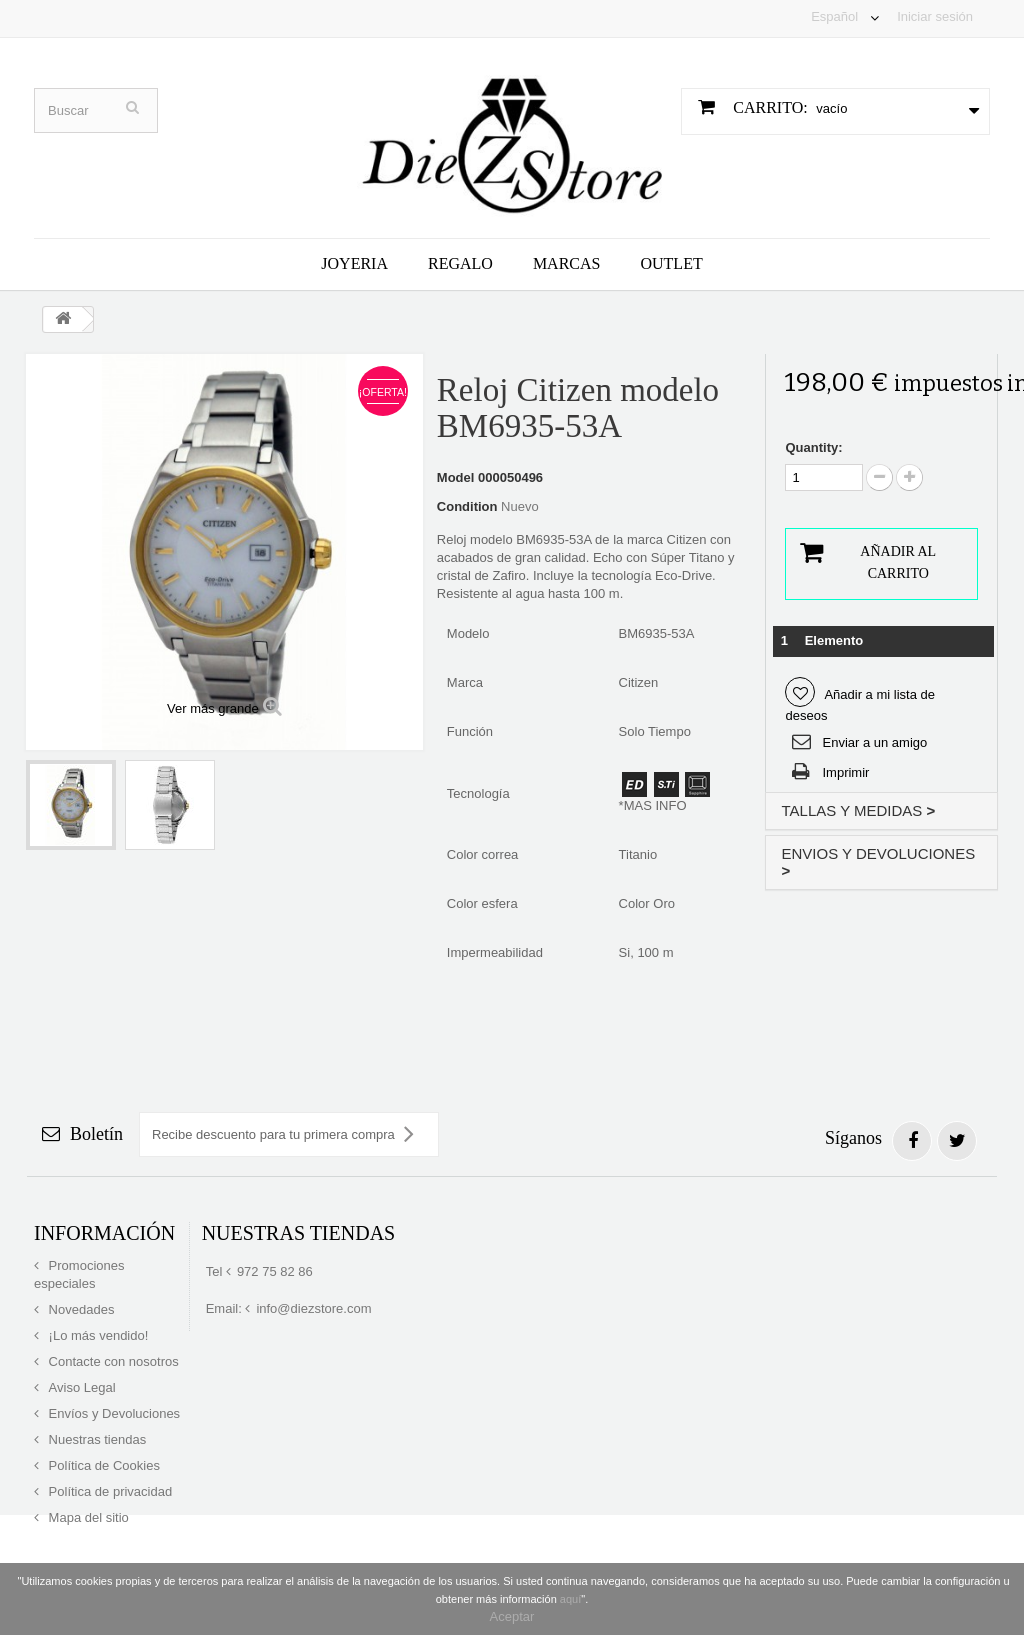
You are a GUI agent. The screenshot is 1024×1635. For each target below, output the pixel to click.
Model (456, 477)
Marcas (567, 263)
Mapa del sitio (87, 1517)
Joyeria (354, 263)
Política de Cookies (102, 1465)
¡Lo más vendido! (96, 1335)
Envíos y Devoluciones (112, 1413)
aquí (570, 1599)
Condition (467, 506)
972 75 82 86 (275, 1271)
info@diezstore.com (313, 1308)
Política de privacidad (108, 1491)
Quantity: (813, 447)
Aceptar (512, 1616)
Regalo (460, 263)
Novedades (79, 1309)
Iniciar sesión (935, 16)
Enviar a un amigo (874, 742)
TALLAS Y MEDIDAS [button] (858, 810)
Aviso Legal (80, 1387)
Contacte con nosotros (112, 1361)
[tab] (881, 811)
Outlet (671, 263)
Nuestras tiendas (95, 1439)
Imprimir (845, 772)
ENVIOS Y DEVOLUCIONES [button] (878, 862)
